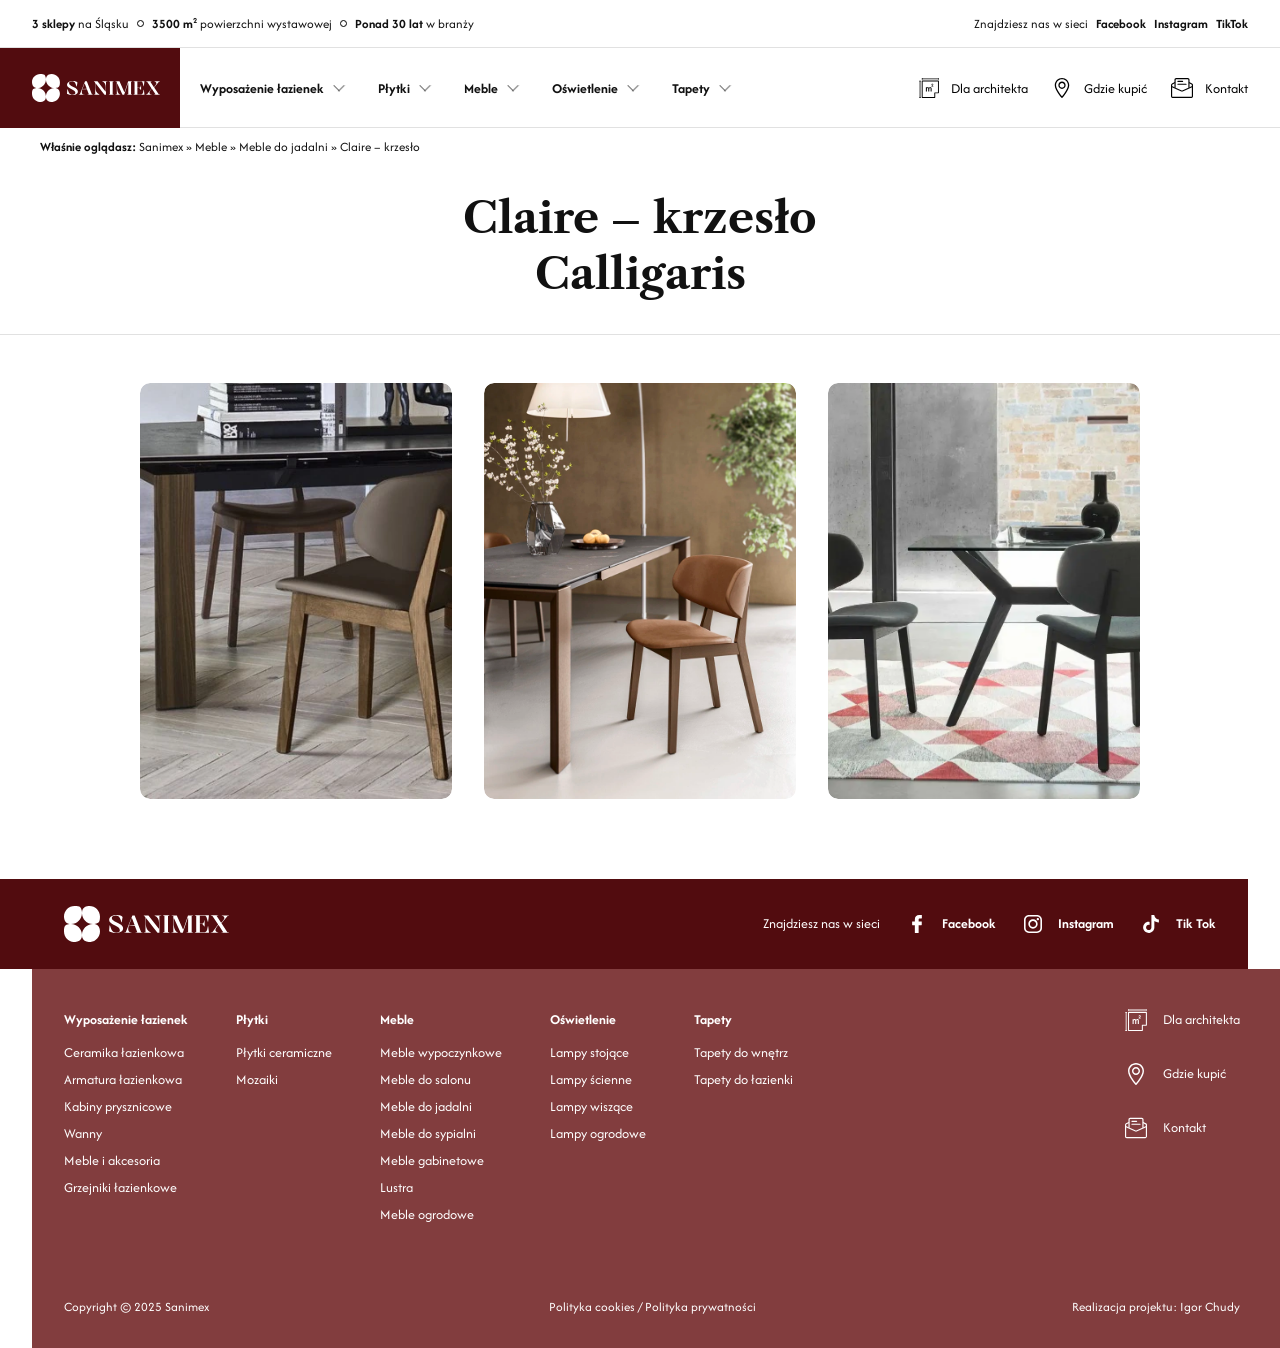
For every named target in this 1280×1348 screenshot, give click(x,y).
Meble (397, 1019)
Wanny (83, 1133)
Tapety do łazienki (743, 1079)
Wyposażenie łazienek (126, 1019)
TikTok (1232, 23)
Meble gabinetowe (432, 1160)
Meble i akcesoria (112, 1160)
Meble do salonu (425, 1079)
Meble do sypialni (428, 1133)
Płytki (252, 1019)
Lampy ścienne (591, 1079)
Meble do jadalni (426, 1106)
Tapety (713, 1019)
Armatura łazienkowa (123, 1079)
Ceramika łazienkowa (124, 1052)
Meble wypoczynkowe (441, 1052)
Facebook (1121, 23)
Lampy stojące (589, 1052)
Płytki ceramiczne (284, 1052)
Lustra (396, 1187)
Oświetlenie (583, 1019)
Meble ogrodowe (427, 1214)
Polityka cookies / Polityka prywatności (652, 1306)
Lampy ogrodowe (598, 1133)
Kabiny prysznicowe (118, 1106)
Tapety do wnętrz (741, 1052)
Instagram (1181, 23)
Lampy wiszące (591, 1106)
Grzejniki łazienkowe (120, 1187)
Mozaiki (257, 1079)
